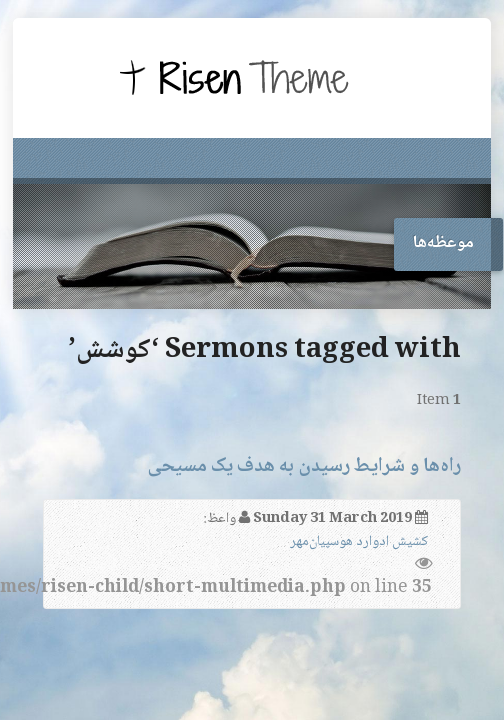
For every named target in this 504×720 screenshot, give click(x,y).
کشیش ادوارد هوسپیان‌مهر (359, 542)
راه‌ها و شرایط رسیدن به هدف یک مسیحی (304, 466)
